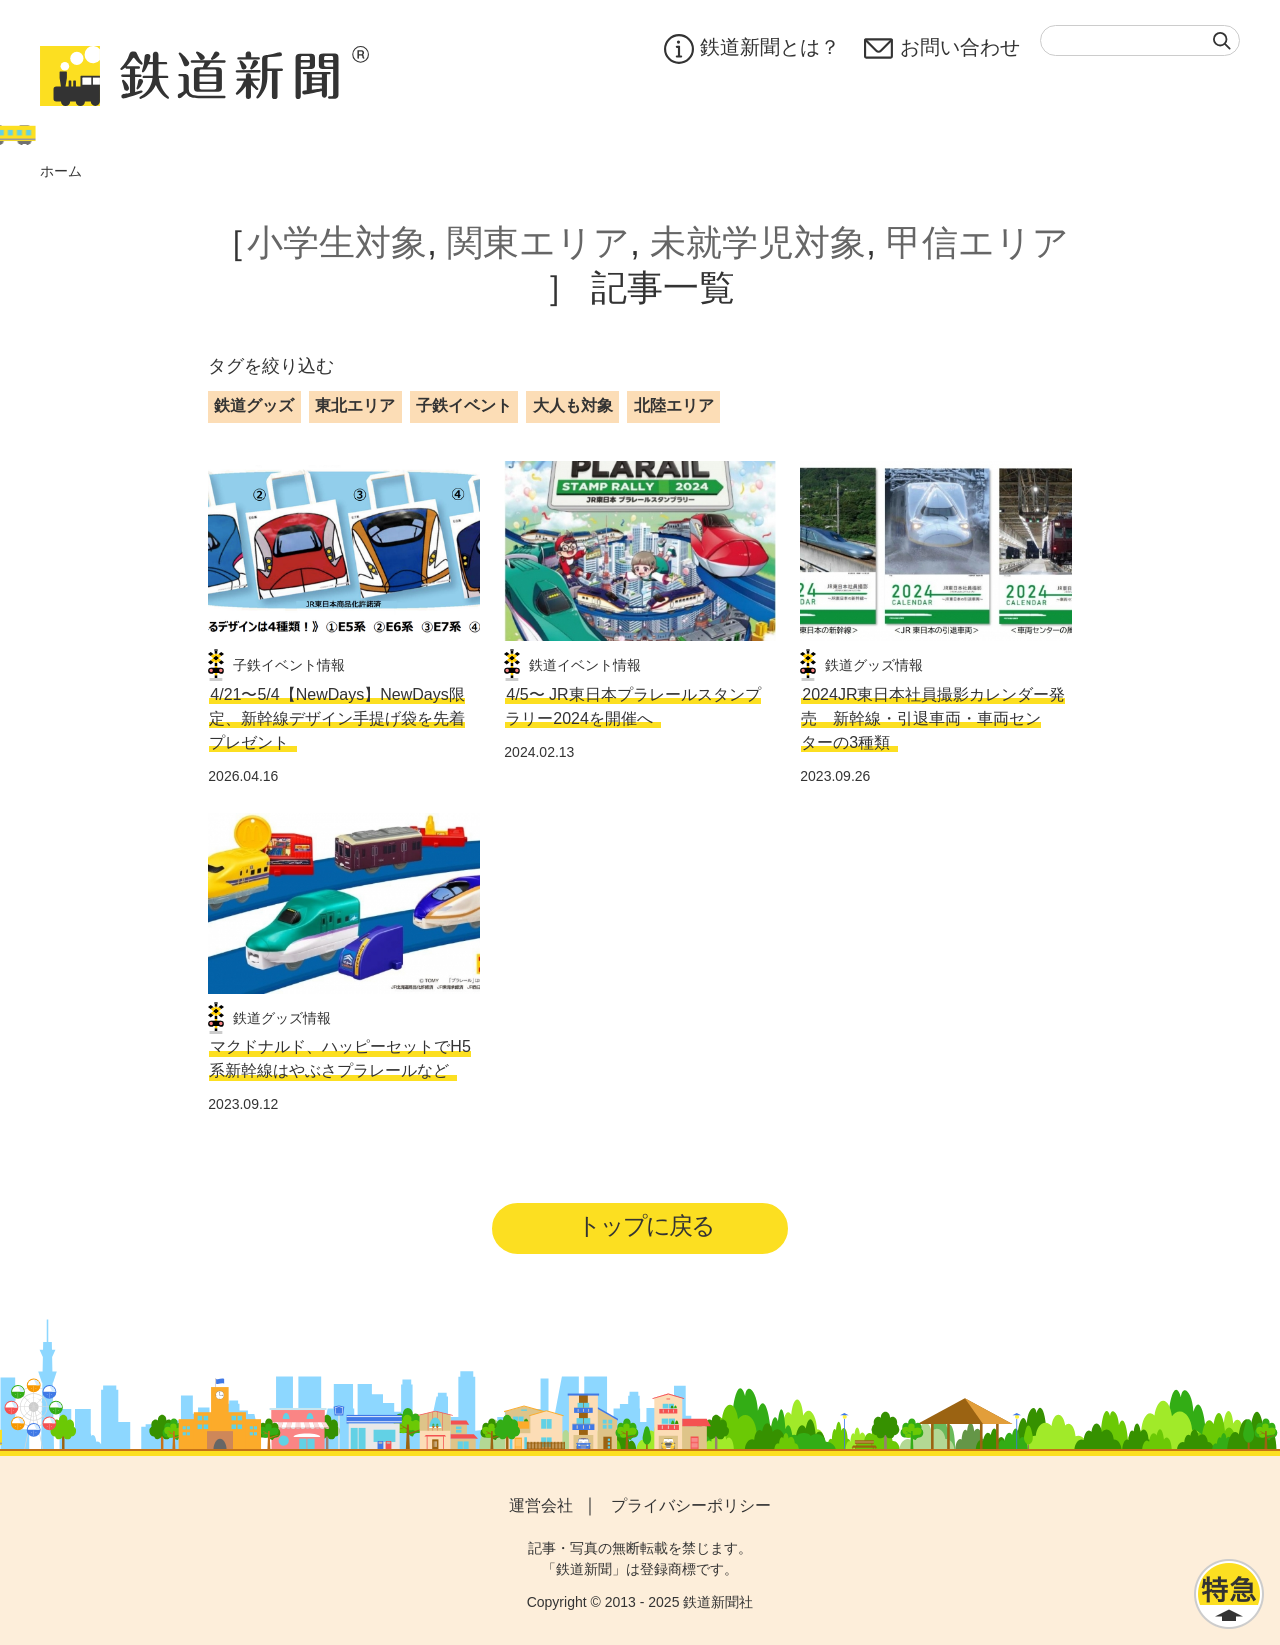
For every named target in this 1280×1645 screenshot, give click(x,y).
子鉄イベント (464, 405)
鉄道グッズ (254, 405)
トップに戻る (646, 1225)
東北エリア (355, 405)
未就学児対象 (758, 242)
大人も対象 (573, 405)
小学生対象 (337, 242)
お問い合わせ (942, 49)
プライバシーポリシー (691, 1506)
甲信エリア (977, 242)
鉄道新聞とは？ (752, 49)
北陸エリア (674, 405)
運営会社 (541, 1506)
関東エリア (538, 242)
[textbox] (1140, 40)
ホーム (61, 171)
